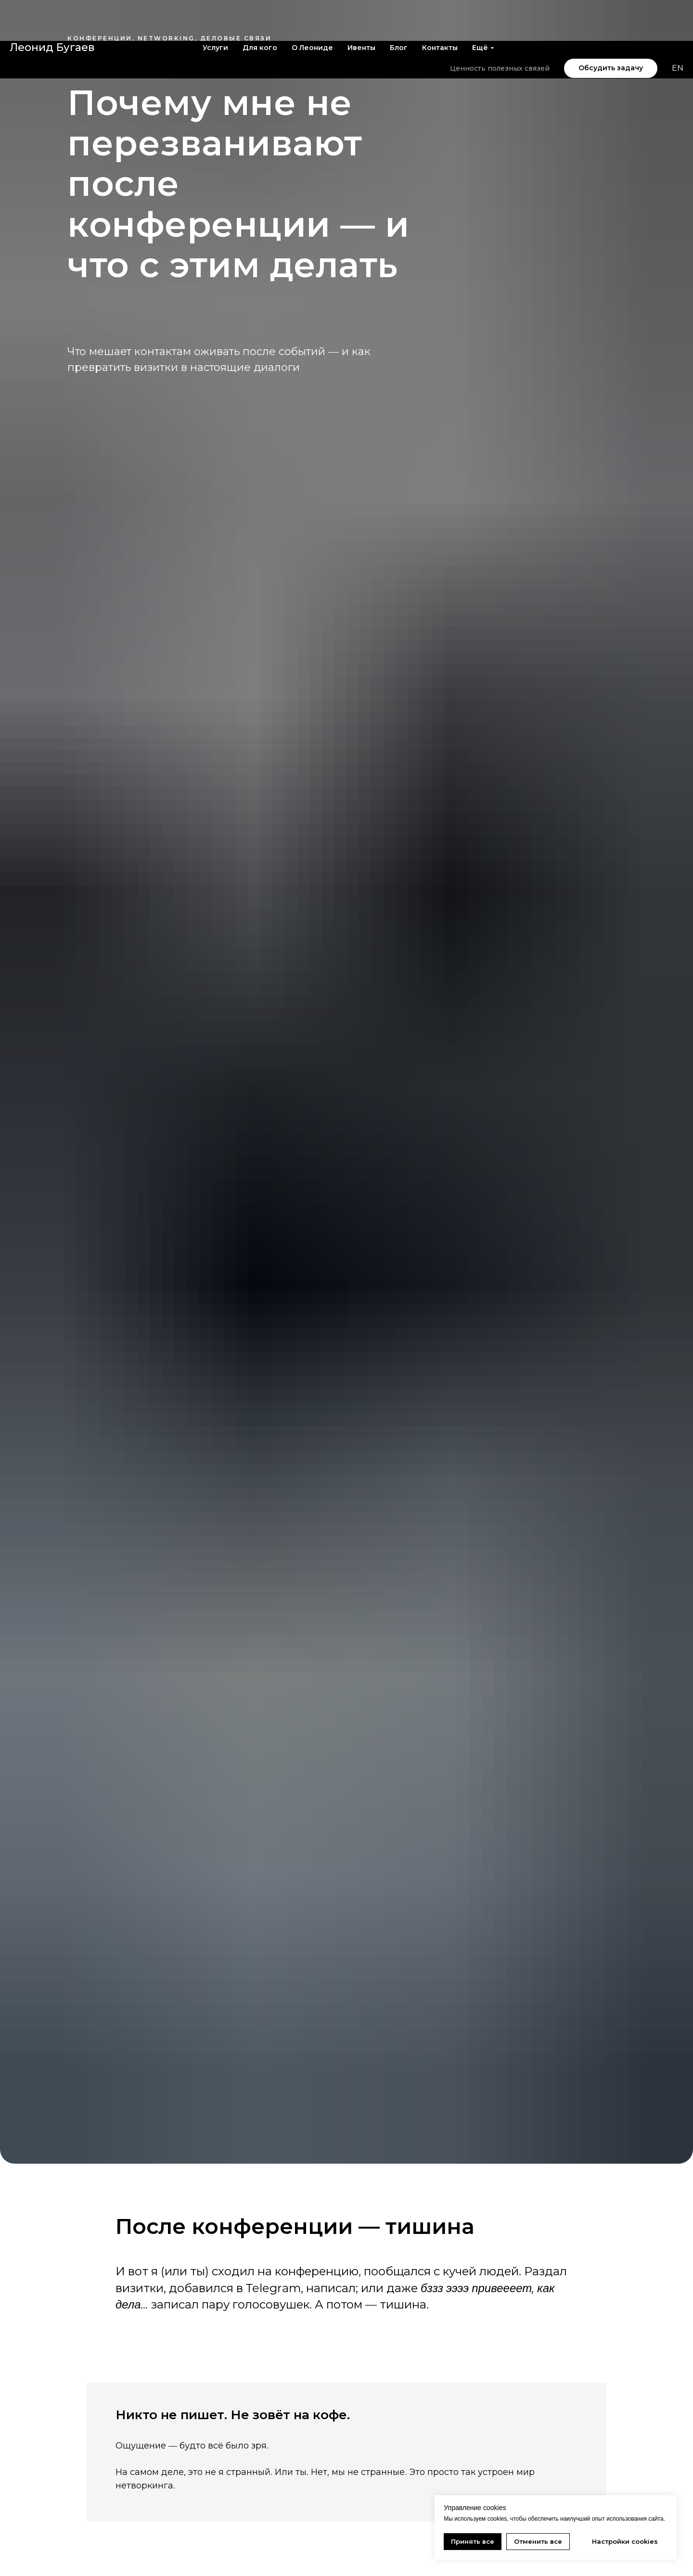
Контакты (440, 6)
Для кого (260, 6)
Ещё (480, 6)
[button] (610, 27)
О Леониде (312, 6)
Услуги (215, 6)
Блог (399, 6)
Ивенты (361, 6)
